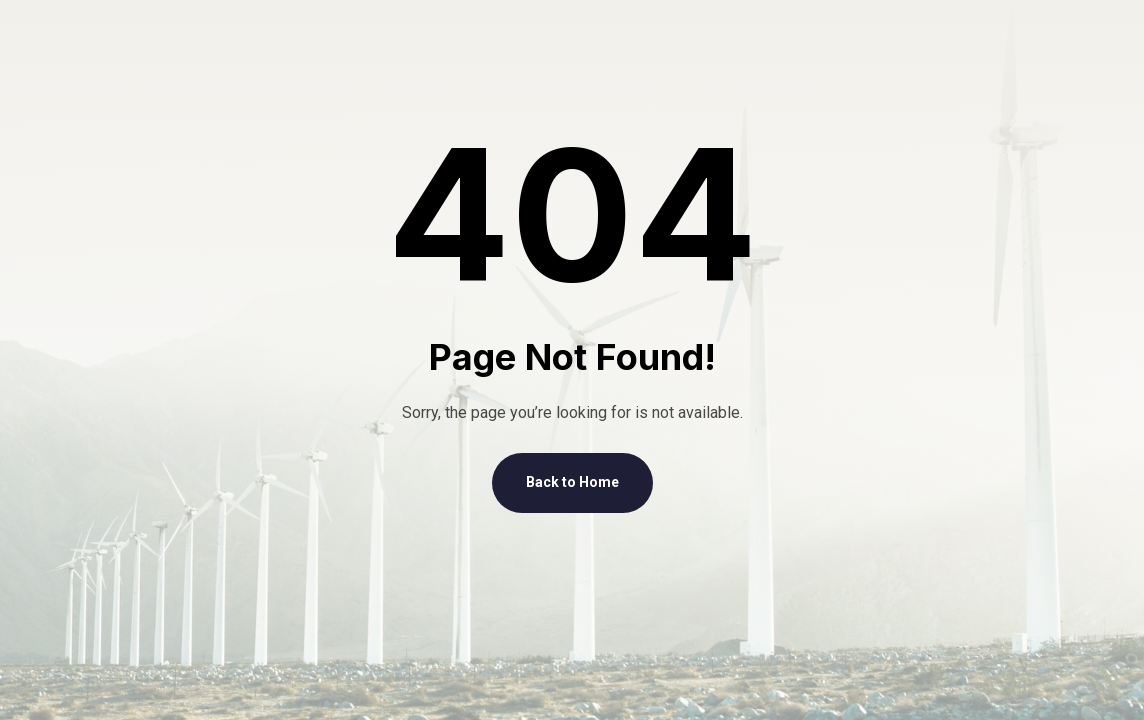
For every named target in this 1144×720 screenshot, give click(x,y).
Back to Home (572, 482)
